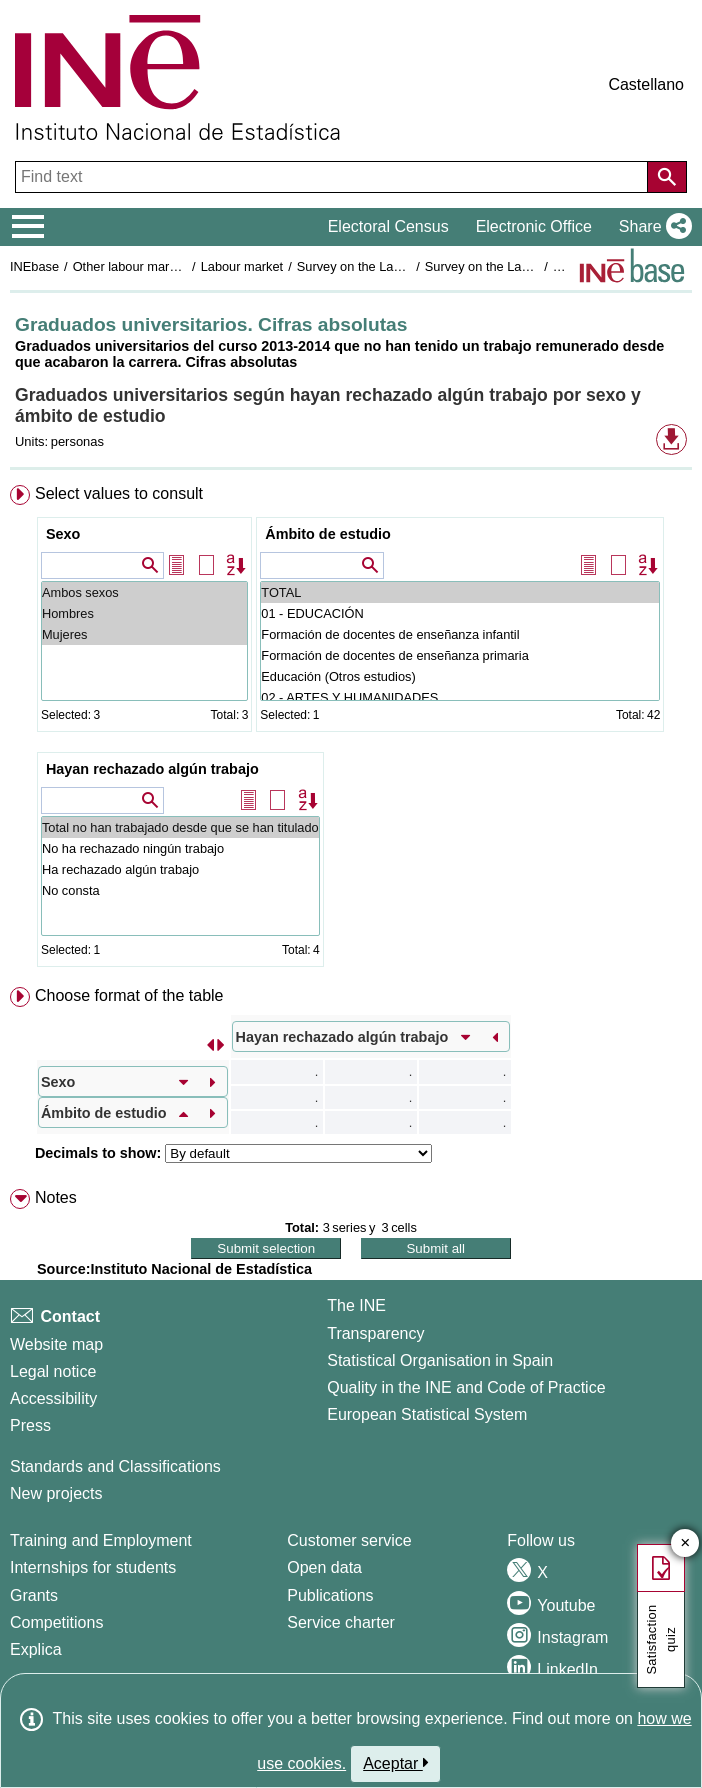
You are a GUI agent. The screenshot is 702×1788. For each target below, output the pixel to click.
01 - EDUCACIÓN (460, 613)
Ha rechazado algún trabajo (180, 869)
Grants (34, 1595)
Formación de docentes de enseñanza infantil (460, 634)
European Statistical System (427, 1414)
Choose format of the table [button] (129, 995)
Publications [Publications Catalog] (330, 1595)
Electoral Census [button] (388, 226)
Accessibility (53, 1398)
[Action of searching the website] (667, 177)
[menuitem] (351, 730)
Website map (56, 1344)
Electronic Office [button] (534, 226)
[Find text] (333, 177)
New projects (56, 1493)
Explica (36, 1649)
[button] (651, 227)
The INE (356, 1305)
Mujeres (144, 634)
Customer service (349, 1540)
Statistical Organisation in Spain (440, 1360)
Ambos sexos (144, 592)
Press (30, 1425)
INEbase (34, 266)
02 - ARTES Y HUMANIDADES (460, 697)
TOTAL (460, 592)
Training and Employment (101, 1540)
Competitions (56, 1622)
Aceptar (395, 1763)
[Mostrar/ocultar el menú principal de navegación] (28, 227)
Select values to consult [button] (119, 493)
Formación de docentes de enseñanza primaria (460, 655)
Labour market (242, 266)
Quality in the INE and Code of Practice (466, 1387)
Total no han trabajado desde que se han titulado (180, 827)
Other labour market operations (161, 266)
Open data (324, 1567)
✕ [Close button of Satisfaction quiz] (685, 1543)
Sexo (63, 534)
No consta (180, 890)
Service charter (341, 1622)
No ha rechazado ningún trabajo (180, 848)
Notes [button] (56, 1197)
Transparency (375, 1333)
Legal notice (53, 1371)
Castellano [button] (646, 84)
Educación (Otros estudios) (460, 676)
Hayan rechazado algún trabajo (152, 769)
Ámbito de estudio (328, 534)
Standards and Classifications (115, 1466)
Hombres (144, 613)
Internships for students (93, 1567)
